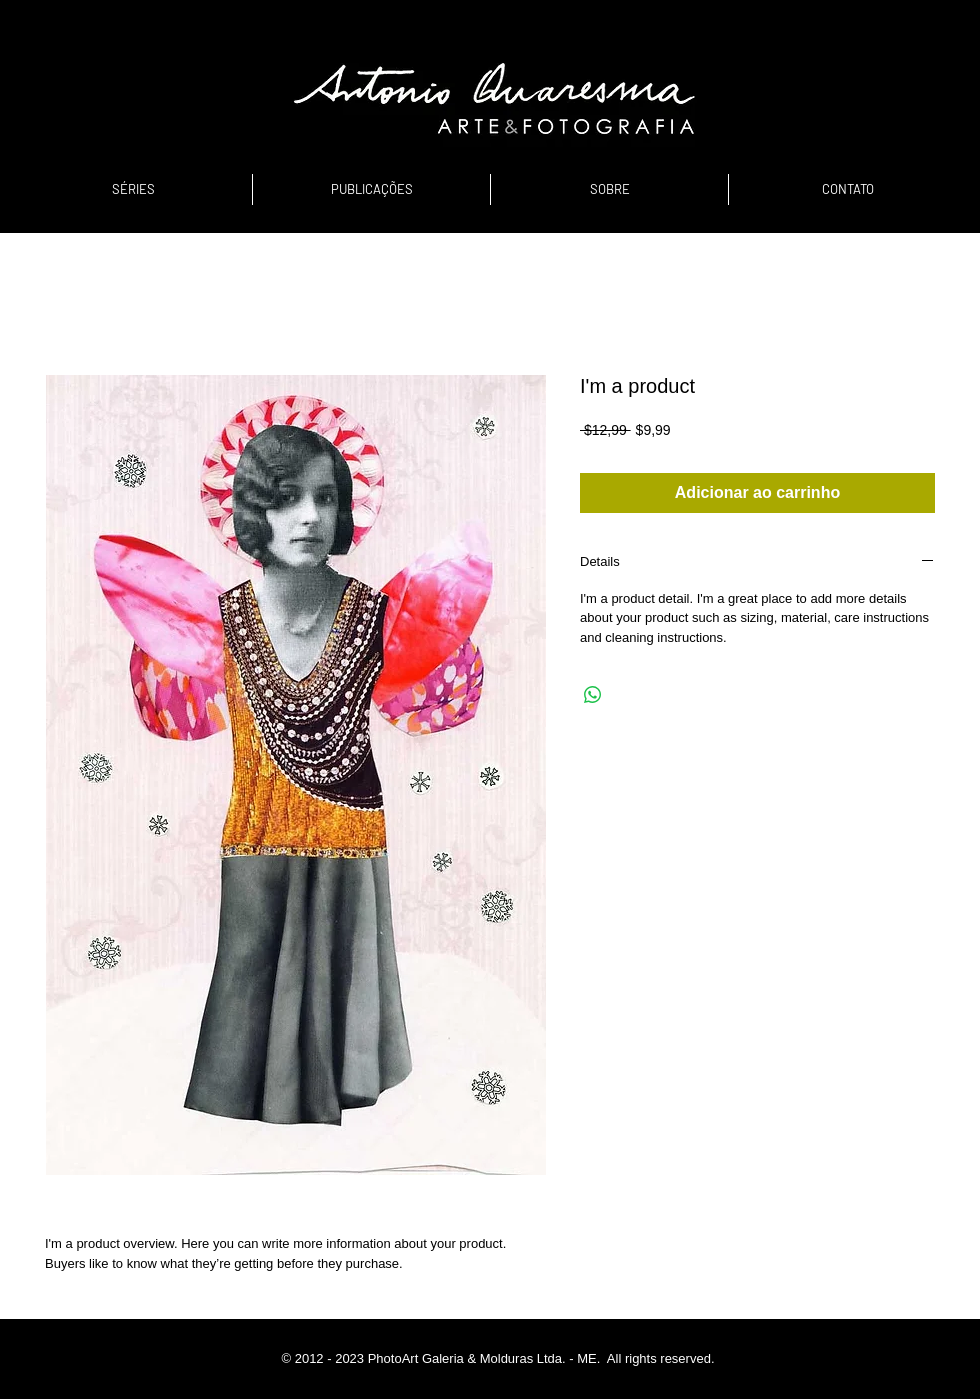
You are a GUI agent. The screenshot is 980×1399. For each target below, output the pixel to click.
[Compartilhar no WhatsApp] (593, 695)
